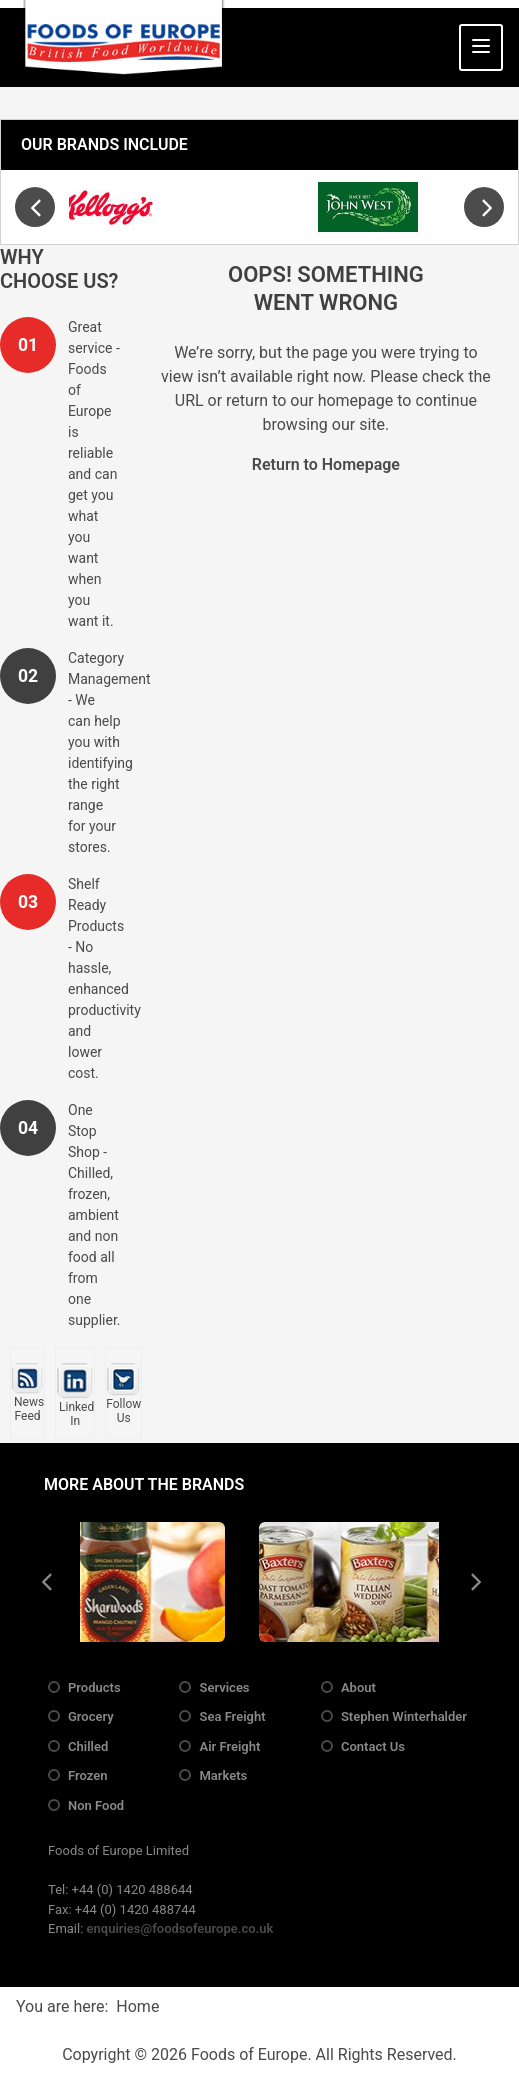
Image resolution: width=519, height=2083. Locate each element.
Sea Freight (232, 1716)
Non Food (96, 1805)
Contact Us (373, 1746)
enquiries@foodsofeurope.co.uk (180, 1928)
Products (94, 1687)
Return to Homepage (326, 464)
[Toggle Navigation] (481, 47)
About (358, 1687)
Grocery (91, 1716)
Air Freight (229, 1746)
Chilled (88, 1746)
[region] (259, 207)
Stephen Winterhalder (404, 1716)
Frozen (87, 1775)
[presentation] (35, 207)
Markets (223, 1775)
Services (224, 1687)
